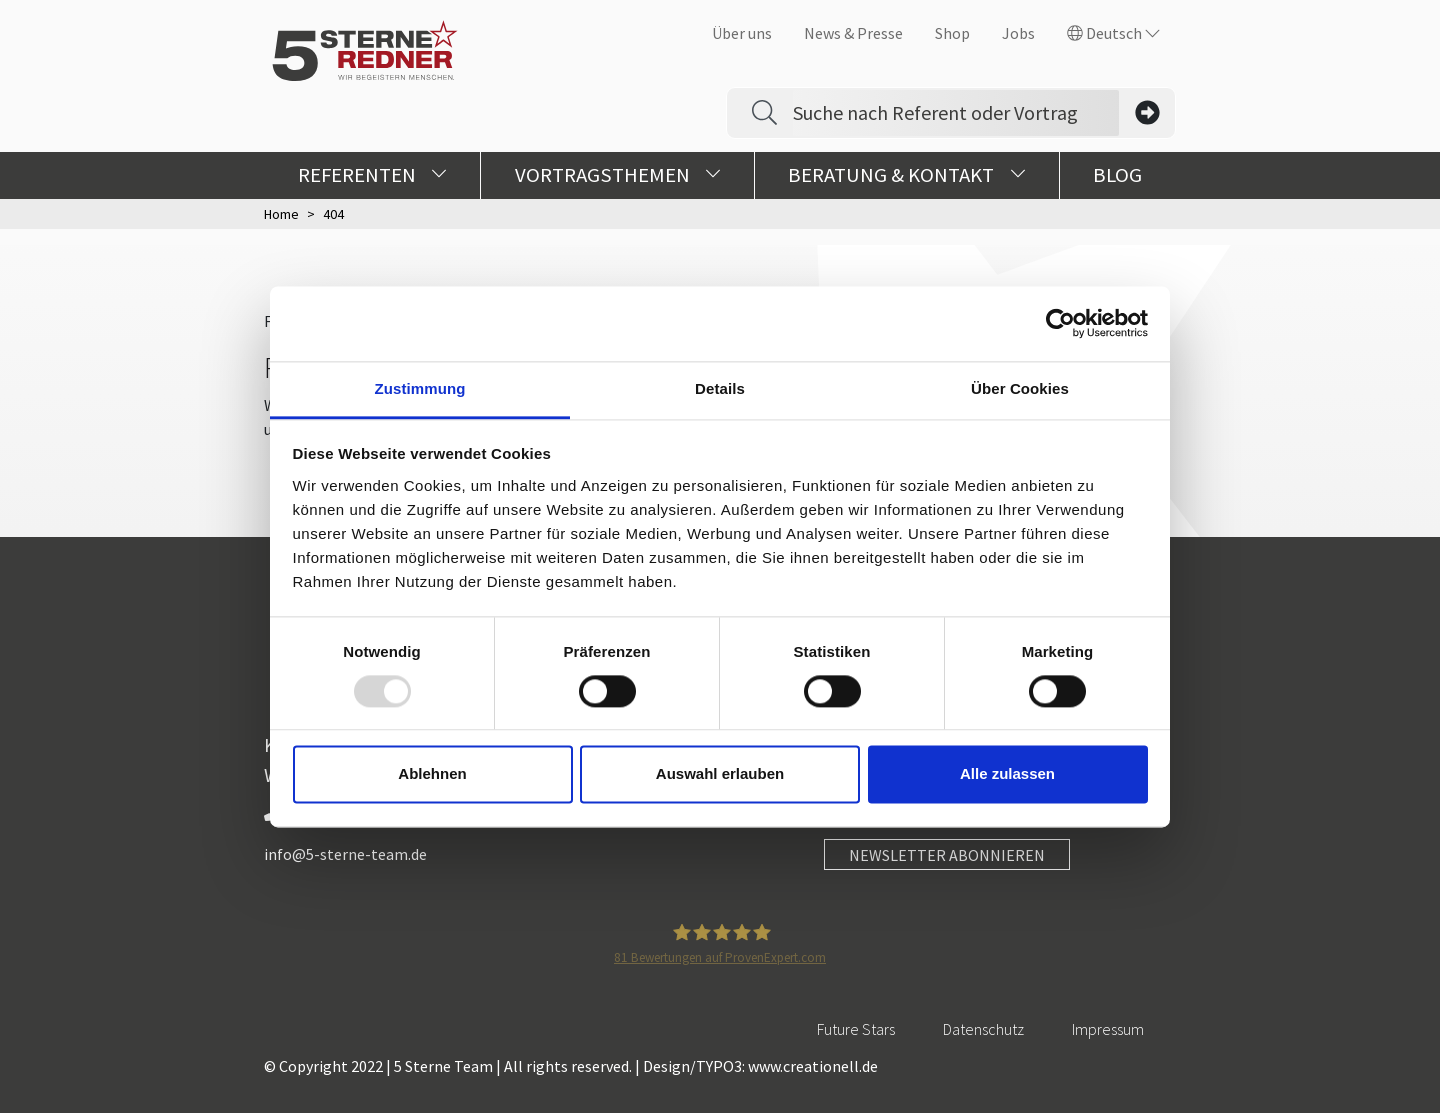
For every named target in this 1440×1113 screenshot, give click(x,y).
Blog (1117, 175)
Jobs (1018, 33)
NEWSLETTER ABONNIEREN (947, 855)
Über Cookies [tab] (1020, 388)
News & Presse (853, 33)
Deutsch (1113, 33)
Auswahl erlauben (720, 774)
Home (281, 214)
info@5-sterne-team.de (345, 854)
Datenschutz (983, 1029)
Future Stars (856, 1029)
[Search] (956, 113)
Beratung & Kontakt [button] (906, 175)
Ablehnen (432, 774)
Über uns (742, 33)
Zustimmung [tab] (420, 388)
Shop (952, 33)
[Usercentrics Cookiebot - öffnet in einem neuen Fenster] (1060, 323)
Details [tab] (720, 388)
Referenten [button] (372, 175)
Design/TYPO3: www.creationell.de (760, 1066)
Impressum (1108, 1029)
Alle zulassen (1007, 774)
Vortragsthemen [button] (618, 175)
